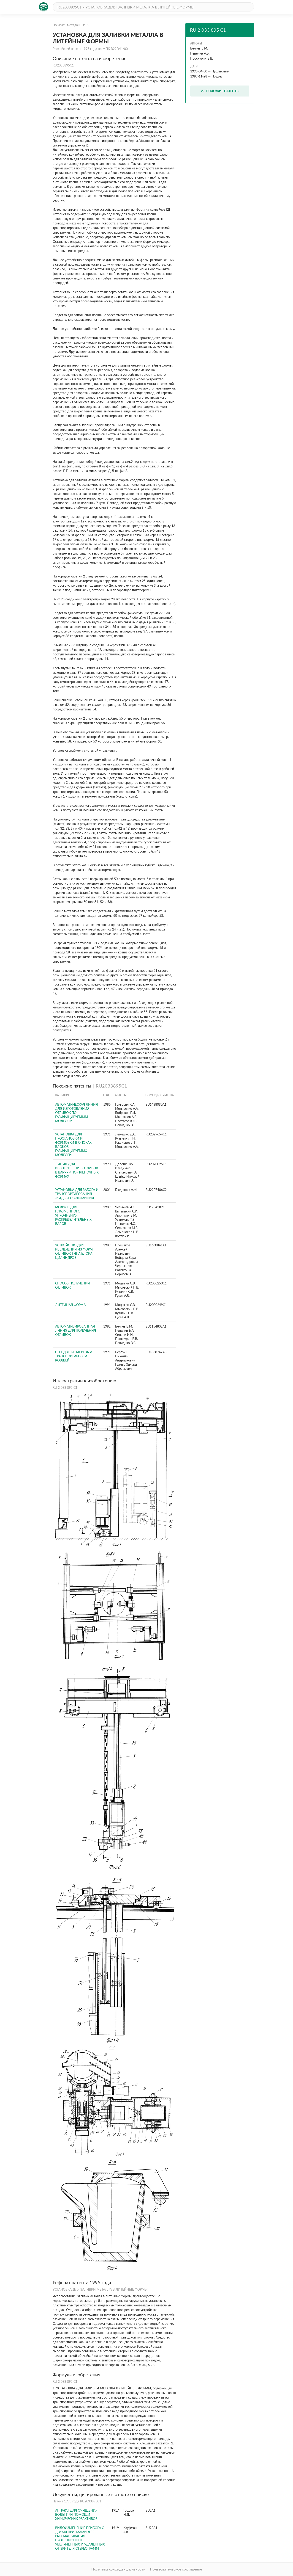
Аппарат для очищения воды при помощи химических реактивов (76, 2514)
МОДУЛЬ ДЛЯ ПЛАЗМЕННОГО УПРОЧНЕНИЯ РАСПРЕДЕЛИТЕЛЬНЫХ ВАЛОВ (73, 1215)
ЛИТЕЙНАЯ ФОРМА (70, 1305)
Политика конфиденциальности (118, 2569)
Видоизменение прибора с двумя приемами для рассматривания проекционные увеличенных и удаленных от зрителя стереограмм (80, 2538)
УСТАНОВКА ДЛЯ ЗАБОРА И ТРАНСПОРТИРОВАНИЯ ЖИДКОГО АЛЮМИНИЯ (76, 1194)
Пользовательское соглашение (176, 2569)
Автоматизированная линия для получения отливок (75, 1330)
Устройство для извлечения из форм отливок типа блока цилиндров (74, 1251)
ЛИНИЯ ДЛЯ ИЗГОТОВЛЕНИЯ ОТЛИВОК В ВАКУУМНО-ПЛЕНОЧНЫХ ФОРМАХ (77, 1170)
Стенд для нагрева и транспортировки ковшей (73, 1356)
